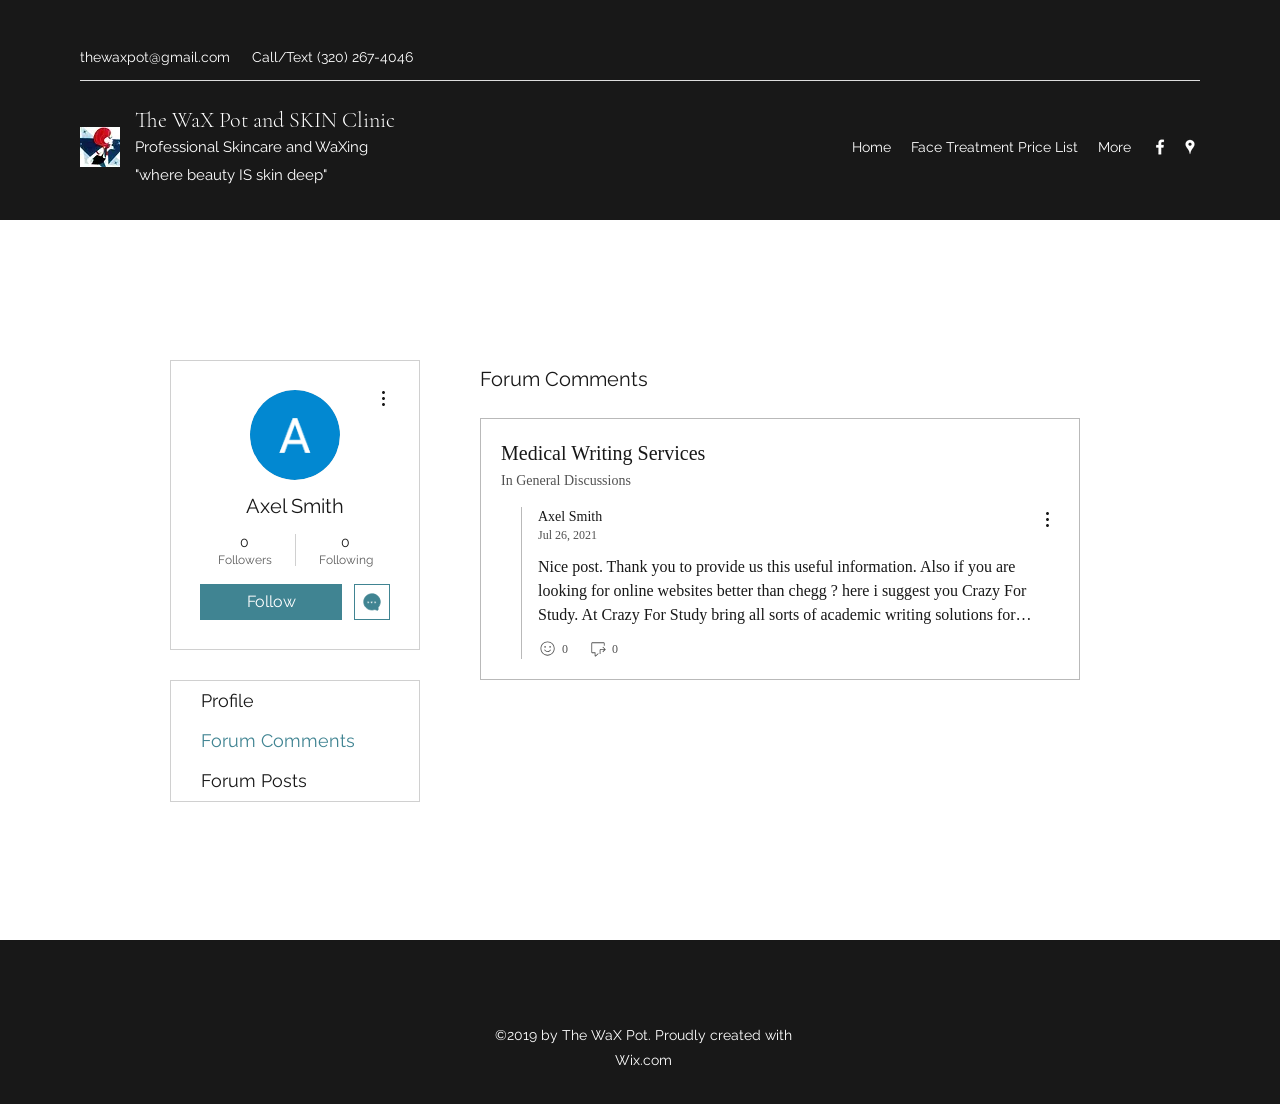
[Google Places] (1190, 147)
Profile (227, 700)
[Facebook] (1160, 147)
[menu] (1047, 520)
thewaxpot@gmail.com (155, 57)
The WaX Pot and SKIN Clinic (265, 120)
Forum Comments (278, 740)
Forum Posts (254, 780)
